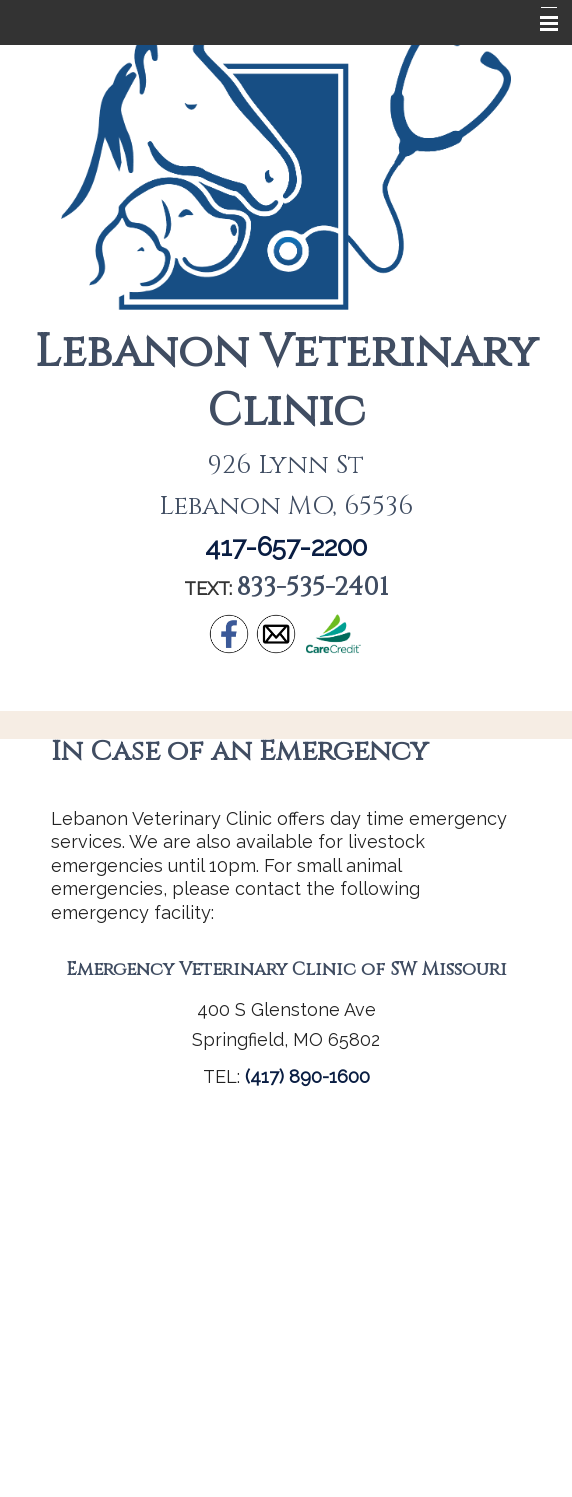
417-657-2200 (286, 547)
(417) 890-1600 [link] (307, 1076)
